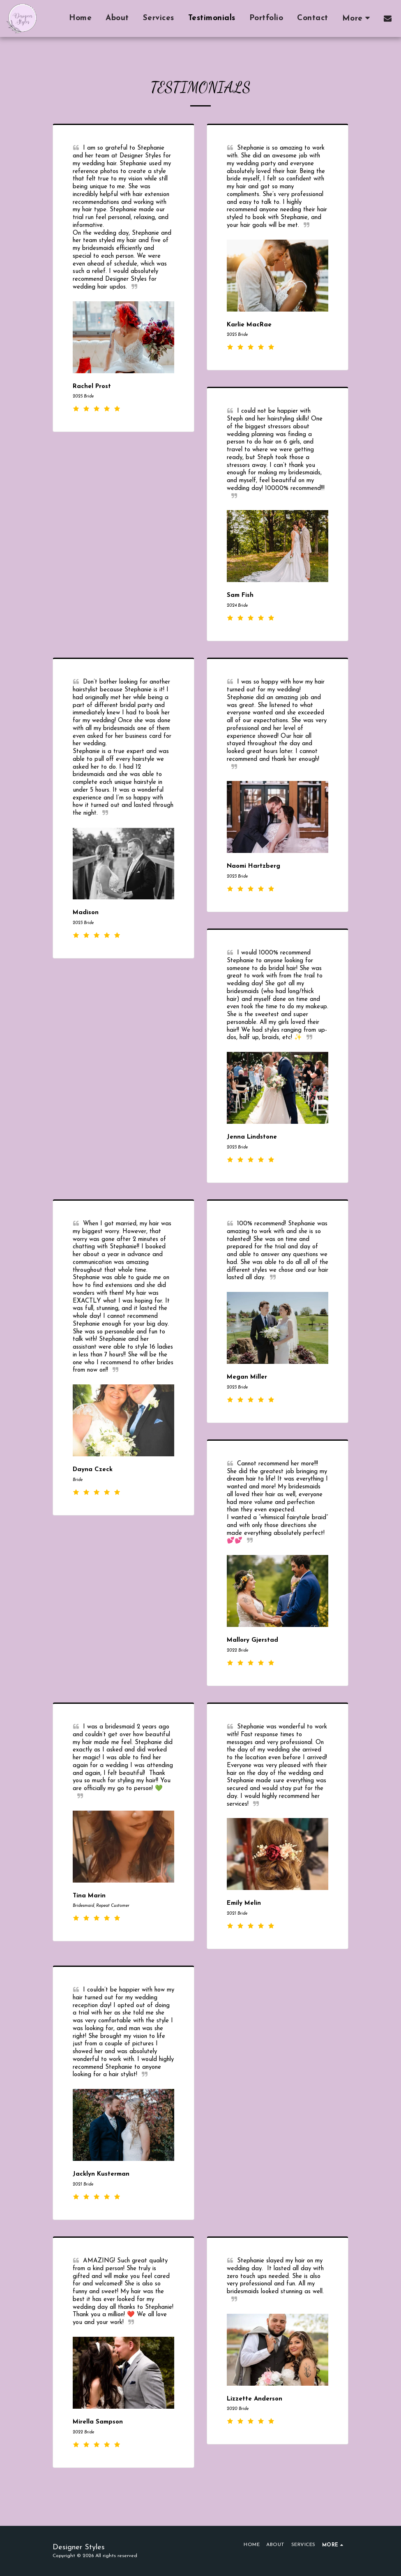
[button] (387, 18)
